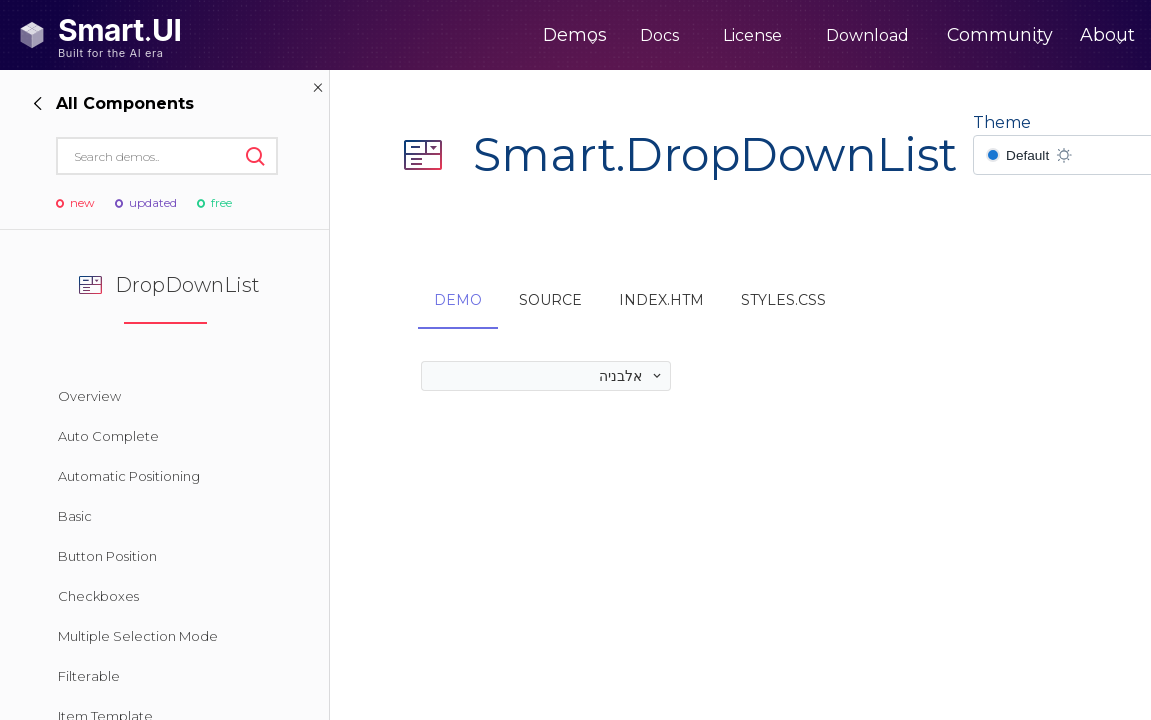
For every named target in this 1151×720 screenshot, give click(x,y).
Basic (75, 516)
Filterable (89, 676)
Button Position (107, 556)
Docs (588, 35)
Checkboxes (98, 596)
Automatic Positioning (129, 476)
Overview (89, 396)
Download (796, 35)
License (681, 35)
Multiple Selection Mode (138, 636)
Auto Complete (108, 436)
